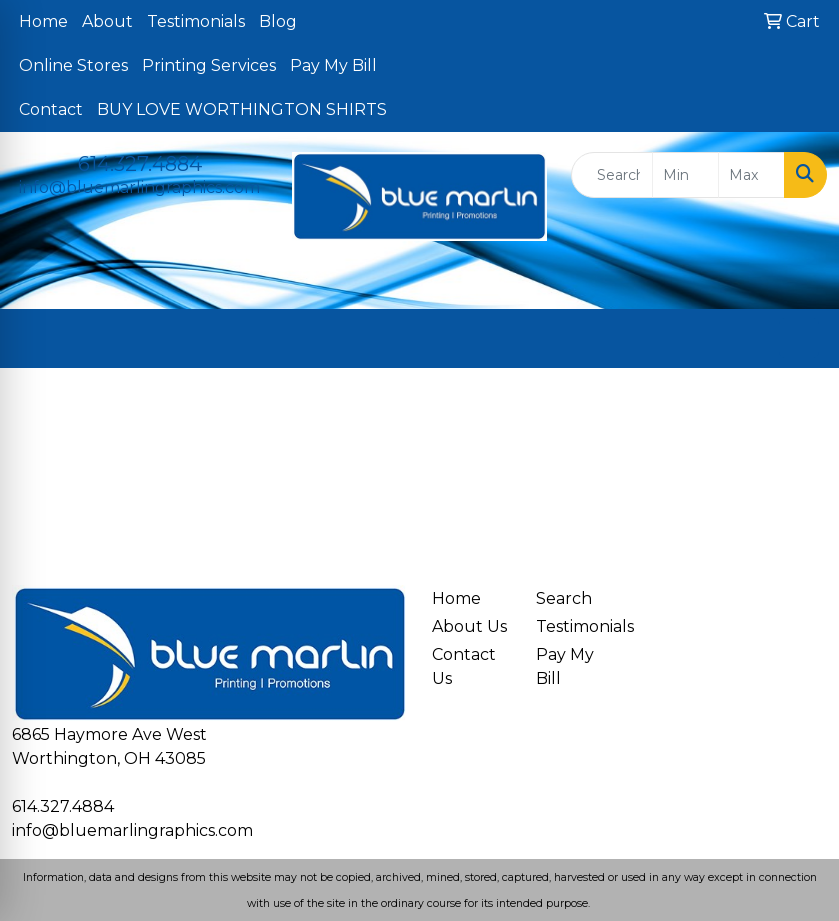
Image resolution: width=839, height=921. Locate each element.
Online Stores (73, 65)
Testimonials (196, 21)
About (107, 21)
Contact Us (464, 666)
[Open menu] (799, 338)
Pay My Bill (333, 65)
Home (43, 21)
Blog (278, 21)
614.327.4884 (140, 164)
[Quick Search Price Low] (685, 175)
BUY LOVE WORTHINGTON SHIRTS (242, 109)
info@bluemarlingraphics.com (139, 187)
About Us (469, 626)
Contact (51, 109)
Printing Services (209, 65)
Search (564, 598)
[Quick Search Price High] (751, 175)
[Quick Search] (612, 175)
